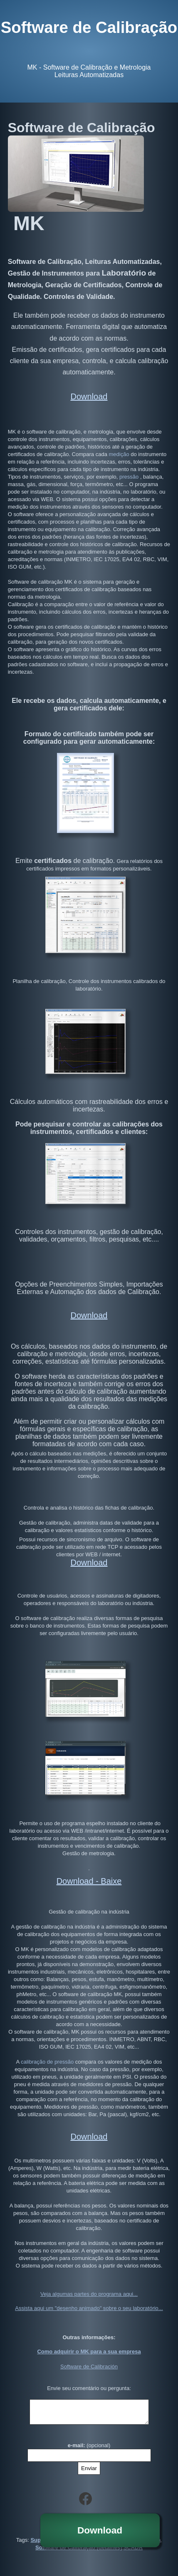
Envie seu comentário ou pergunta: (89, 2380)
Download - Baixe (89, 1880)
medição (118, 454)
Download (99, 2530)
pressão (128, 477)
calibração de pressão (47, 2054)
